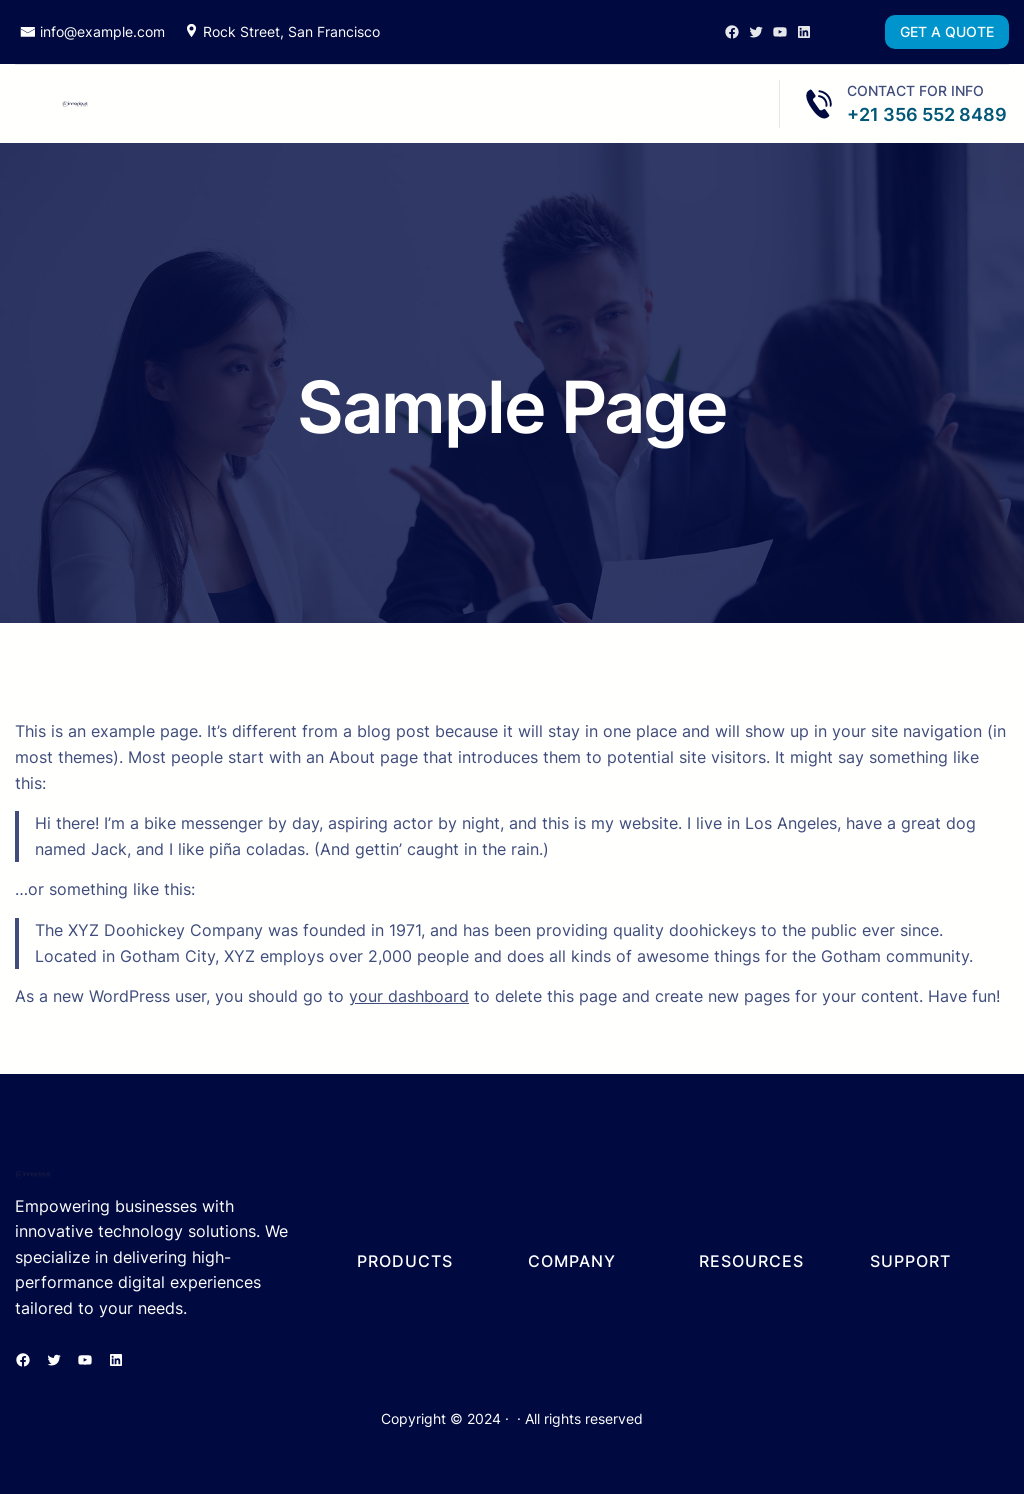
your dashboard (409, 996)
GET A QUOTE (947, 31)
